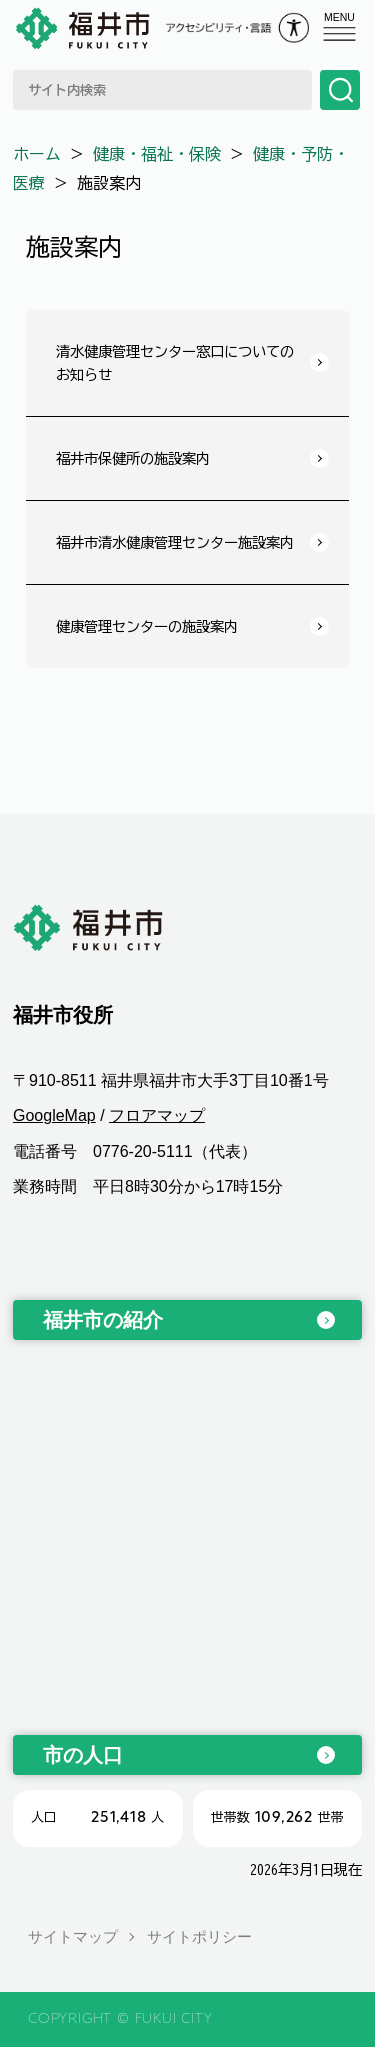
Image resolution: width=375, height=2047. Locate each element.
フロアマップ (157, 1115)
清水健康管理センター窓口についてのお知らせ (175, 363)
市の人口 (83, 1755)
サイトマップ (73, 1936)
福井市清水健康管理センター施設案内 (175, 542)
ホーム (37, 154)
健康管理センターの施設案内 (147, 626)
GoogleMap (54, 1115)
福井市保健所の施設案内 (133, 458)
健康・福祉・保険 (157, 154)
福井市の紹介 (103, 1320)
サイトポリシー (199, 1936)
